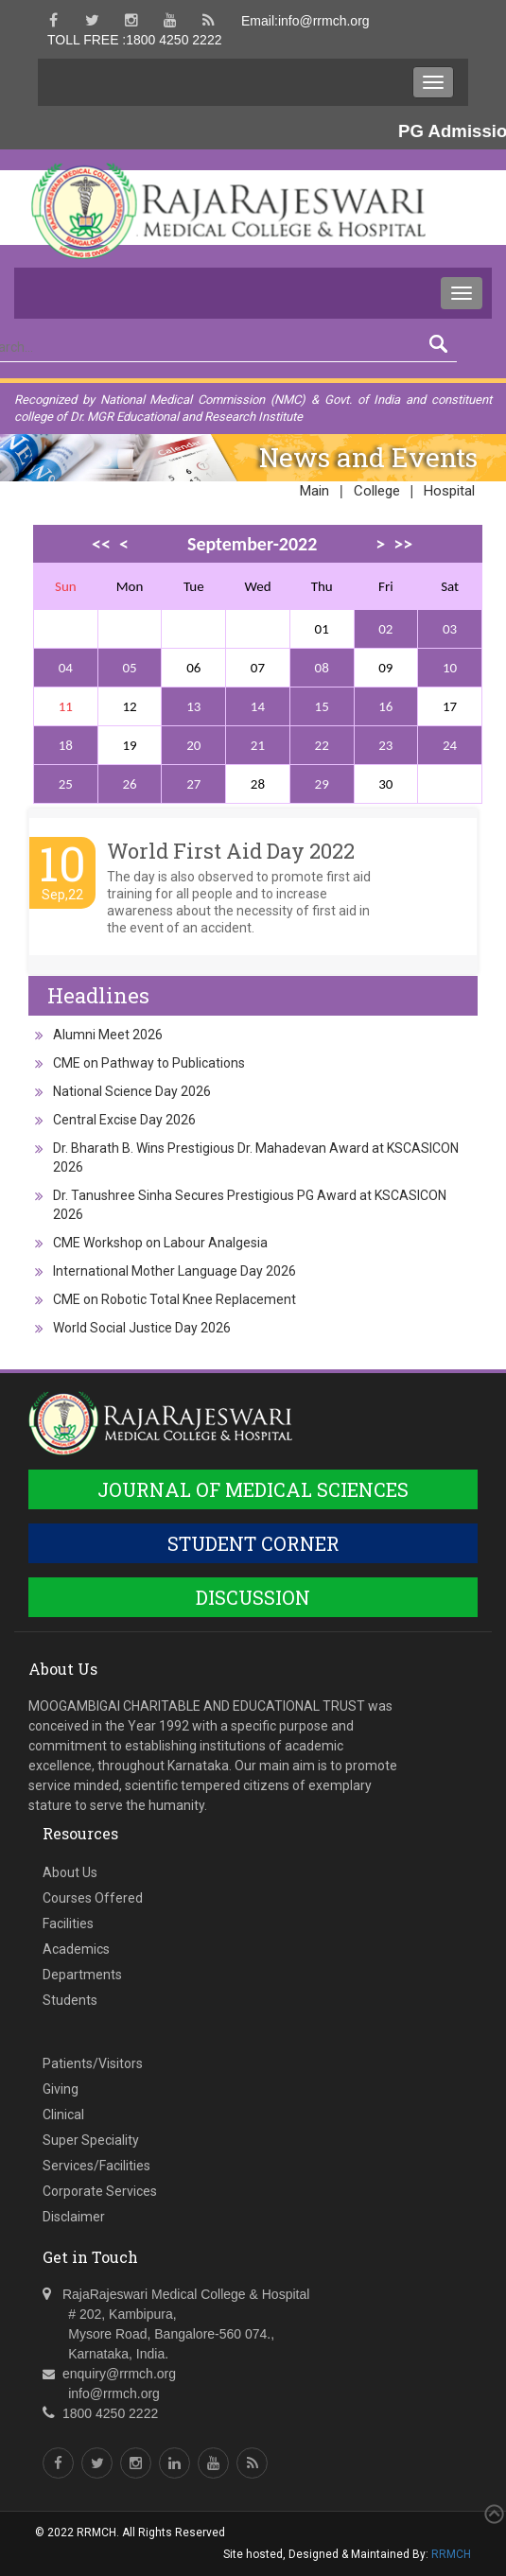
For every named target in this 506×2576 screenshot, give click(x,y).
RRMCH (451, 2554)
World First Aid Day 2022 (231, 850)
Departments (82, 1974)
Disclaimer (74, 2216)
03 (450, 628)
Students (70, 2000)
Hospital (449, 490)
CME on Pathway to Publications (149, 1062)
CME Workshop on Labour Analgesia (160, 1242)
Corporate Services (100, 2191)
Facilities (68, 1923)
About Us (70, 1872)
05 (129, 667)
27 (193, 783)
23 (385, 745)
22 (322, 745)
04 (66, 667)
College (377, 490)
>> (402, 543)
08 (322, 667)
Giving (61, 2089)
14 (258, 706)
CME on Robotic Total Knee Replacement (174, 1299)
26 (129, 783)
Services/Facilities (96, 2165)
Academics (76, 1949)
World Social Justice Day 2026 (142, 1327)
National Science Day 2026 (132, 1091)
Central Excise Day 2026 (124, 1119)
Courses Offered (93, 1898)
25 (66, 783)
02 (385, 628)
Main (314, 490)
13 (193, 706)
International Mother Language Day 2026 (174, 1271)
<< (101, 543)
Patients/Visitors (93, 2063)
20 (193, 745)
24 (450, 745)
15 (322, 706)
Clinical (63, 2114)
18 (66, 745)
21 (258, 745)
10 (450, 667)
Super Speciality (91, 2140)
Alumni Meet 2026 (108, 1034)
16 (385, 706)
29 (322, 783)
